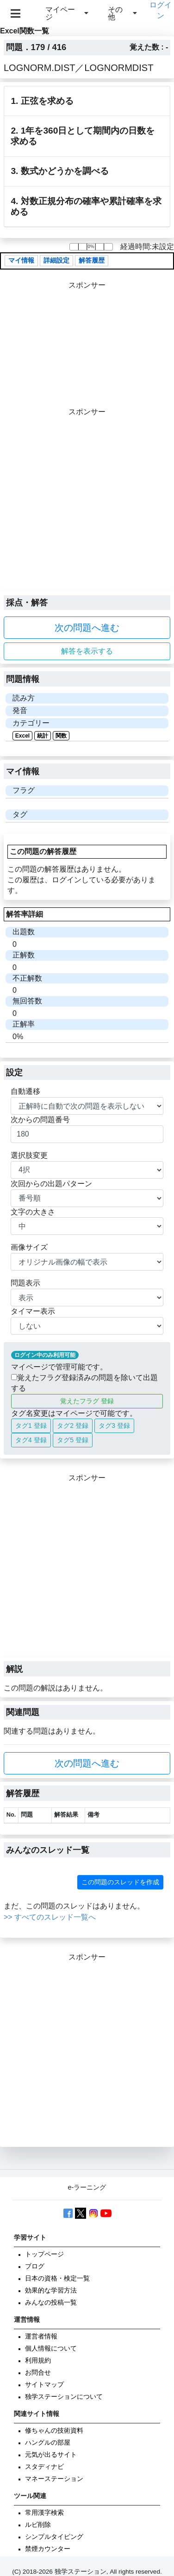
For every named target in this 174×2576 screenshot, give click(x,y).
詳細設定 (56, 260)
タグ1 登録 (31, 1425)
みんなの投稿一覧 (51, 2302)
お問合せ (38, 2372)
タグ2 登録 (72, 1425)
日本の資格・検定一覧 (57, 2278)
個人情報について (51, 2348)
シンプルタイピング (54, 2536)
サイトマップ (44, 2384)
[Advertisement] (87, 504)
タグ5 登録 (72, 1440)
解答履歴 (92, 260)
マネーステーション (54, 2478)
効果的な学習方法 (51, 2290)
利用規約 (38, 2360)
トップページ (44, 2254)
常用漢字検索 (44, 2512)
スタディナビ (44, 2466)
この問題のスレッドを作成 (120, 1882)
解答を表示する (87, 651)
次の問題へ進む (87, 628)
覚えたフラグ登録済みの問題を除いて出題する (84, 1383)
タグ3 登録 (114, 1425)
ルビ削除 (38, 2524)
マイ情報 (21, 260)
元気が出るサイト (51, 2454)
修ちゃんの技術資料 (54, 2430)
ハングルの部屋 (47, 2442)
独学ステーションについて (64, 2396)
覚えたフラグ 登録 (87, 1401)
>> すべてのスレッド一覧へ (50, 1917)
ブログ (34, 2266)
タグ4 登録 (31, 1440)
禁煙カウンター (47, 2548)
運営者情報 (41, 2336)
